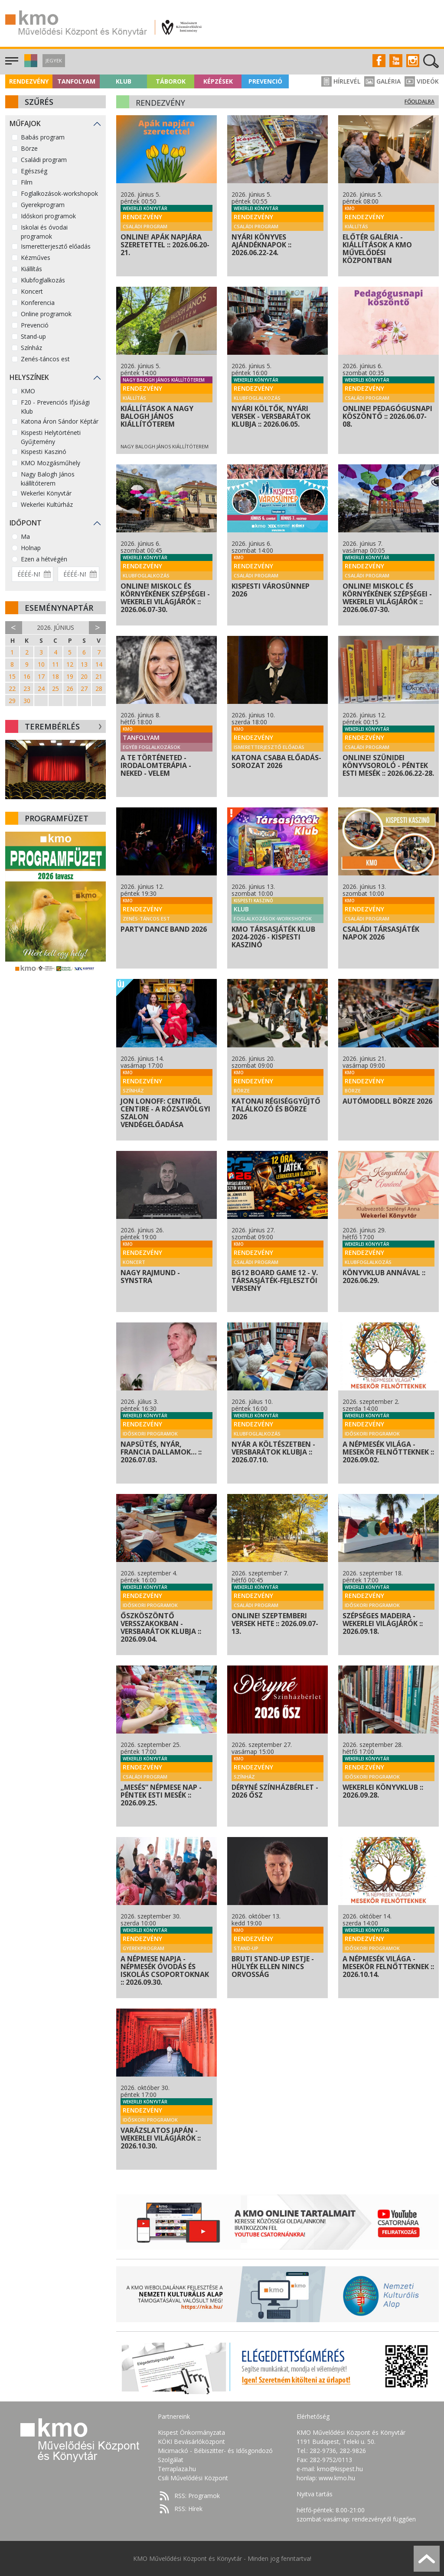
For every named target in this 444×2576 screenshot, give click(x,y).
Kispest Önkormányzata (191, 2432)
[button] (29, 65)
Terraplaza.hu (177, 2469)
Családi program (44, 160)
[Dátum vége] (78, 574)
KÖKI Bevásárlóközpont (191, 2441)
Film (27, 182)
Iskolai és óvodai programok (44, 231)
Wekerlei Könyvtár (46, 493)
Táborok (171, 81)
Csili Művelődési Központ (193, 2478)
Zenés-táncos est (45, 359)
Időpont (26, 523)
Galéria (382, 81)
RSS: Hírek (188, 2509)
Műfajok (25, 123)
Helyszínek (29, 377)
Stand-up (33, 336)
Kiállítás (31, 269)
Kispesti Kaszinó (43, 451)
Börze (29, 148)
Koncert (32, 291)
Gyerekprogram (43, 205)
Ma (25, 536)
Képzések (218, 81)
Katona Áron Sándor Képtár (59, 421)
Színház (31, 347)
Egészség (34, 171)
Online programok (46, 314)
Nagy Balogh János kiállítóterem (48, 478)
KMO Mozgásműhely (50, 463)
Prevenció (265, 81)
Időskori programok (48, 216)
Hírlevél (340, 81)
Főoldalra (419, 101)
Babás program (43, 137)
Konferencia (38, 302)
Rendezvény (29, 81)
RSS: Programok (197, 2496)
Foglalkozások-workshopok (59, 193)
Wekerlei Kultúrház (47, 504)
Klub (123, 81)
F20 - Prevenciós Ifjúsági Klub (55, 406)
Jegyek (54, 60)
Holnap (31, 548)
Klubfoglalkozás (43, 280)
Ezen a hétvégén (44, 559)
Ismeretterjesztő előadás (56, 246)
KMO (28, 391)
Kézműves (35, 257)
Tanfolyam (76, 81)
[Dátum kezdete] (32, 574)
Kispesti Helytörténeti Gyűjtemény (51, 437)
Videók (422, 81)
